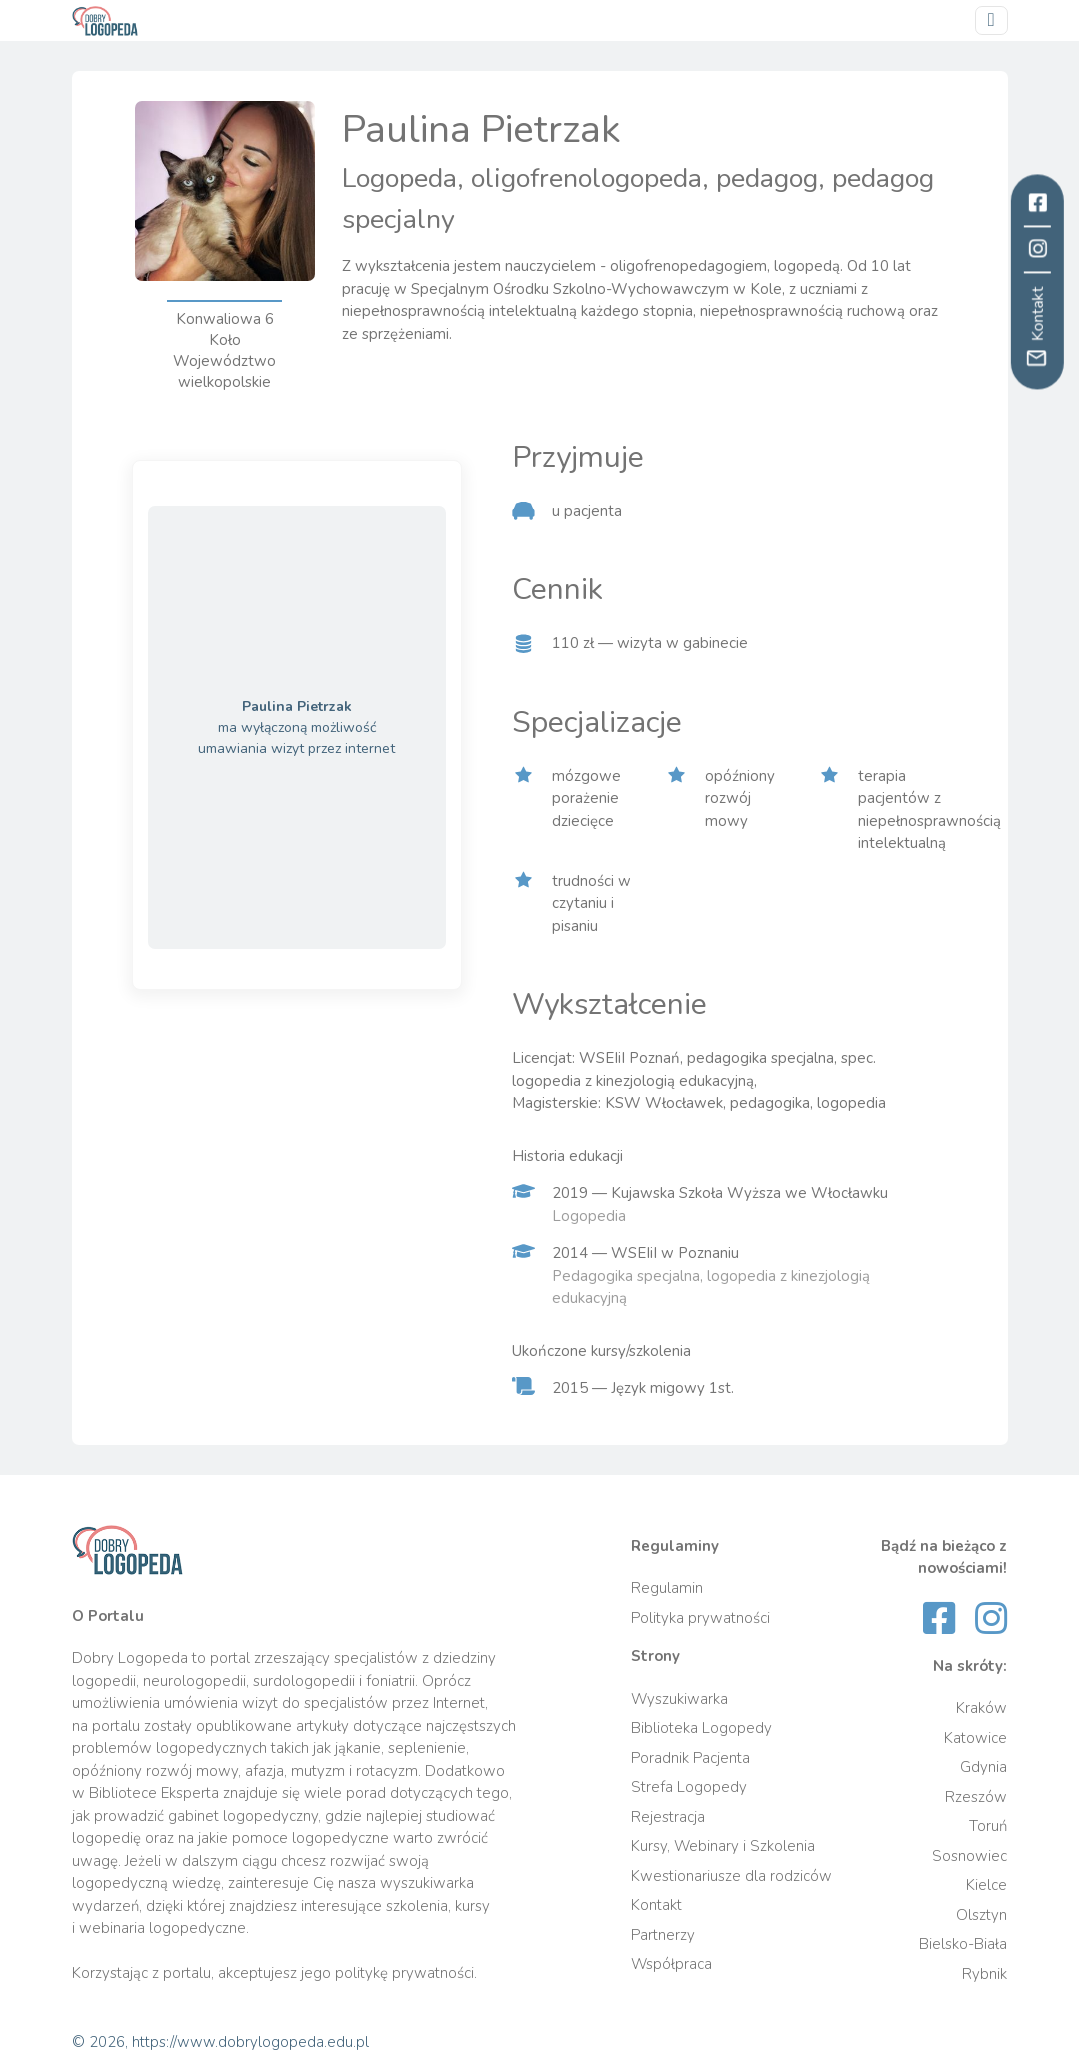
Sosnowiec (969, 1856)
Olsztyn (981, 1915)
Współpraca (671, 1964)
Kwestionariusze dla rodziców (731, 1876)
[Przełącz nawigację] (991, 20)
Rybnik (984, 1974)
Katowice (975, 1738)
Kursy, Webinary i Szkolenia (723, 1846)
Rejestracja (668, 1817)
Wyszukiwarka (679, 1699)
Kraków (981, 1708)
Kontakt (656, 1905)
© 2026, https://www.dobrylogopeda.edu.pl (220, 2042)
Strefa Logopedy (689, 1787)
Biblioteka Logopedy (701, 1728)
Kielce (986, 1885)
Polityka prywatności (700, 1618)
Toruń (988, 1826)
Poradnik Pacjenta (690, 1758)
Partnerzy (663, 1935)
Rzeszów (976, 1797)
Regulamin (667, 1588)
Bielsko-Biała (963, 1944)
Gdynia (983, 1767)
